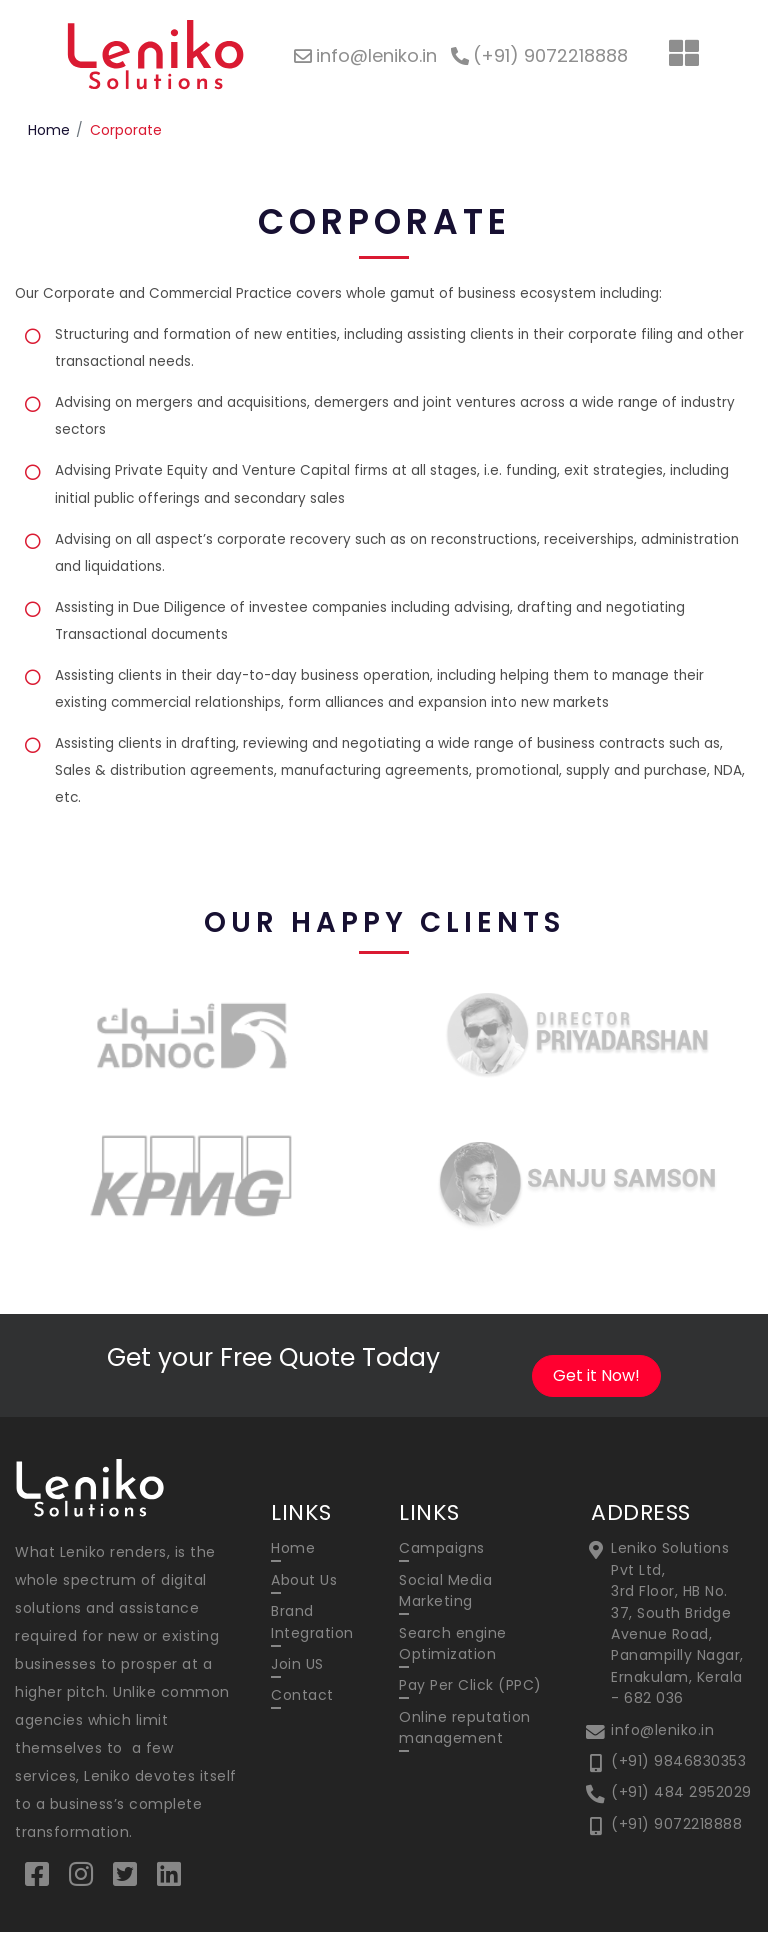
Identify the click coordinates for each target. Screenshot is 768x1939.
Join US (297, 1672)
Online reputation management (465, 1737)
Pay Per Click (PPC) (470, 1694)
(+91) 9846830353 (678, 1771)
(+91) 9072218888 (676, 1834)
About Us (304, 1587)
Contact (302, 1704)
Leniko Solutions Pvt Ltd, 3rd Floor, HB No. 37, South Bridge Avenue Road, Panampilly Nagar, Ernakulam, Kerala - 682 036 (677, 1631)
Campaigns (442, 1555)
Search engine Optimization (453, 1651)
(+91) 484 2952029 (681, 1802)
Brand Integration (312, 1630)
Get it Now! (596, 1382)
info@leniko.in (662, 1739)
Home (49, 130)
